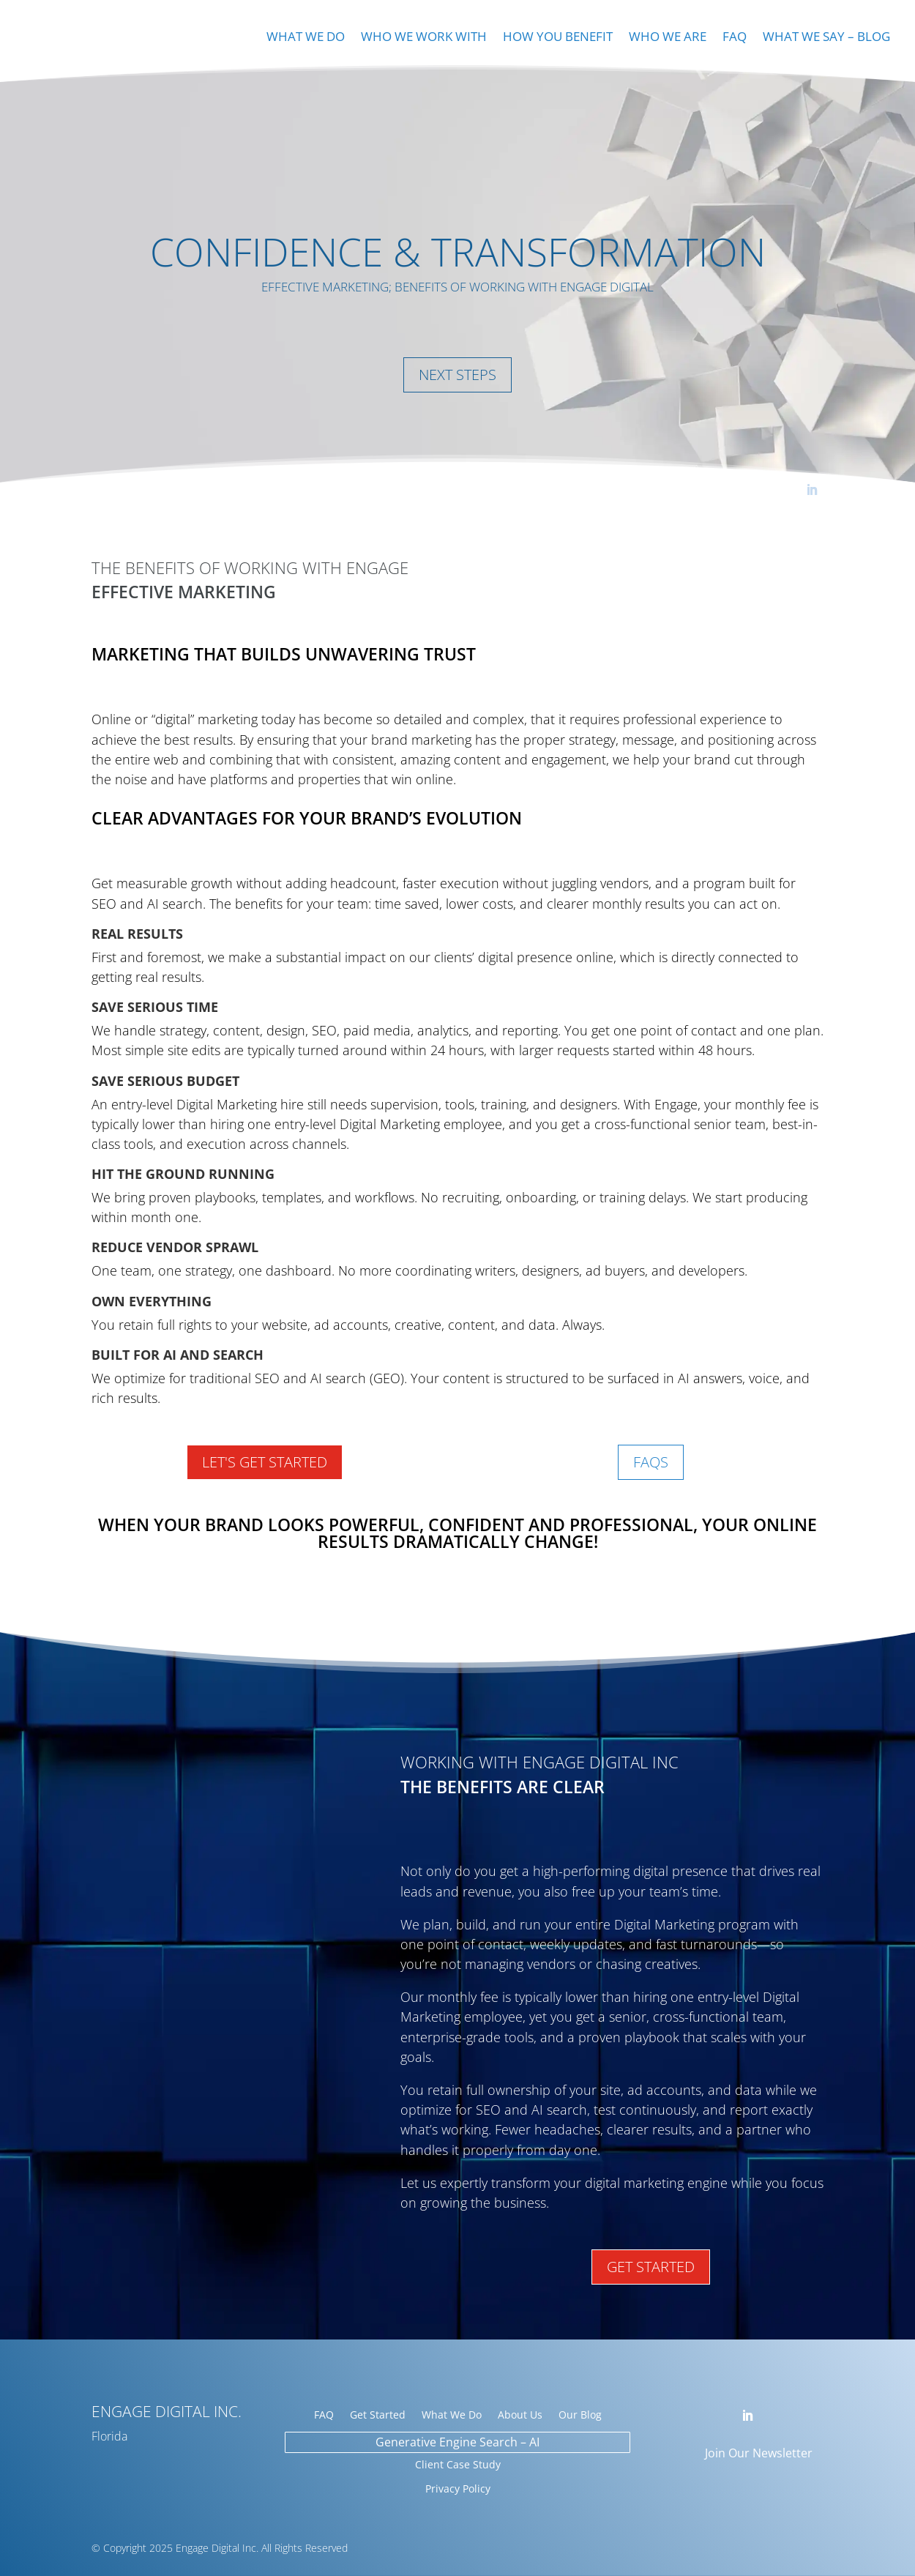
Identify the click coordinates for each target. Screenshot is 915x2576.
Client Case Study (458, 2464)
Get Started (651, 2267)
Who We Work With (424, 38)
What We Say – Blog (826, 38)
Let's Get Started (264, 1462)
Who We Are (667, 38)
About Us (520, 2415)
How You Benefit (558, 38)
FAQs (650, 1462)
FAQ (734, 38)
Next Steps (457, 374)
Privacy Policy (457, 2488)
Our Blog (580, 2415)
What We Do (305, 38)
